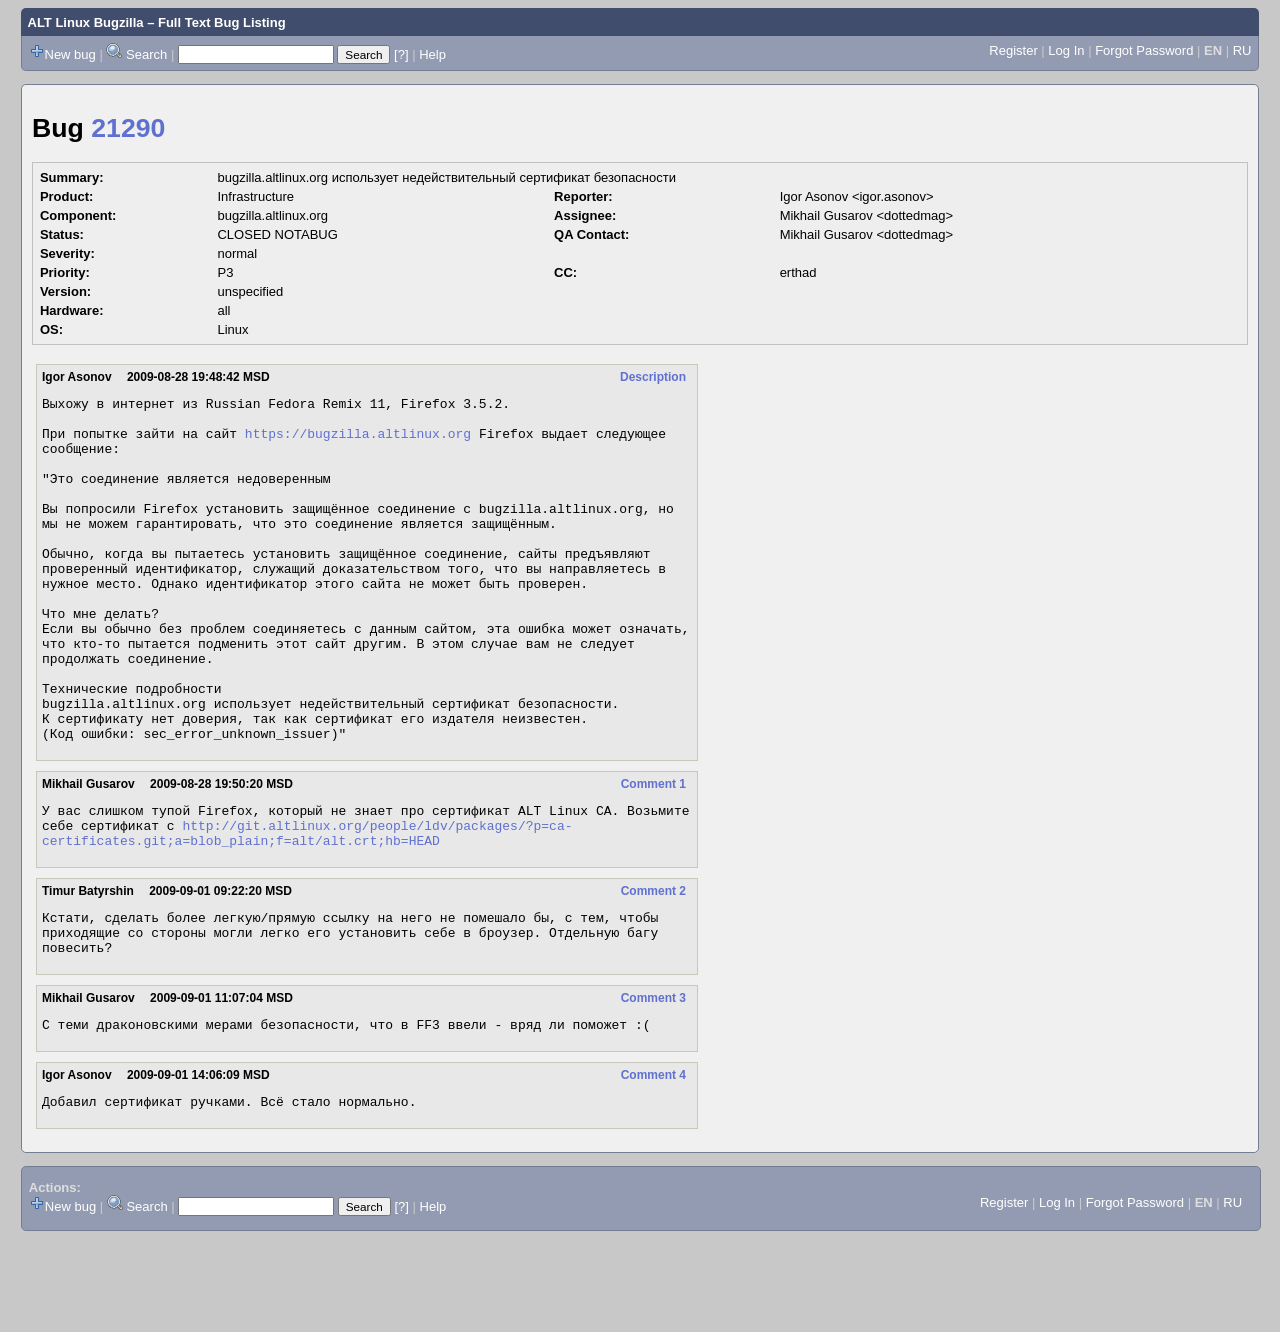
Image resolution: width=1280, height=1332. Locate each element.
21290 (128, 128)
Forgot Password (1144, 50)
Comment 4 (653, 1165)
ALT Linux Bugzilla (86, 22)
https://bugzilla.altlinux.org (358, 442)
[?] (401, 54)
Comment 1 (653, 853)
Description (653, 377)
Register (1013, 50)
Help (432, 54)
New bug (70, 54)
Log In (1066, 50)
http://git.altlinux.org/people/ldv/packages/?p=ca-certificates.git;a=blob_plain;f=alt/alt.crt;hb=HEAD (307, 909)
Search (146, 54)
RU (1242, 50)
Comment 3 (653, 1085)
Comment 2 (653, 969)
